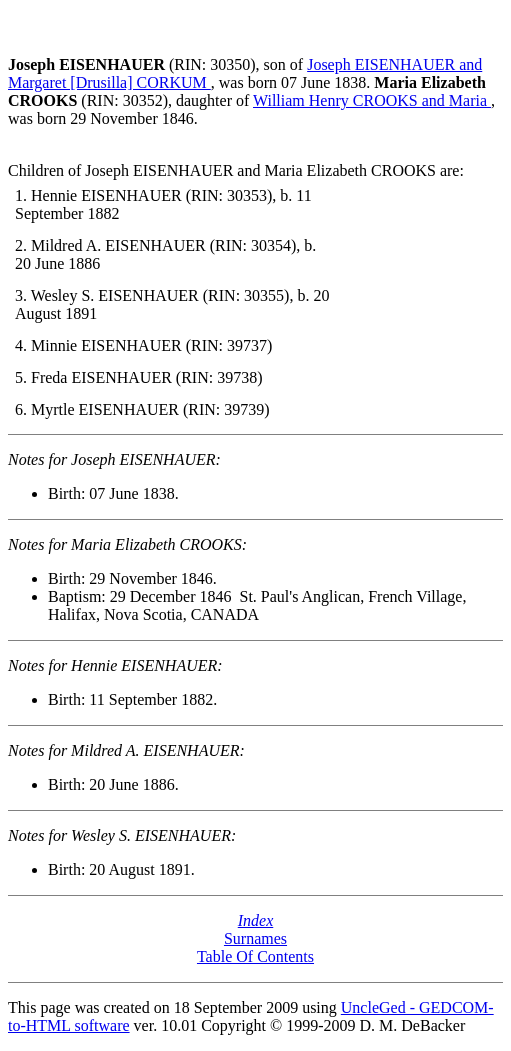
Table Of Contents (255, 956)
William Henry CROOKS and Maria (372, 100)
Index (256, 920)
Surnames (255, 938)
